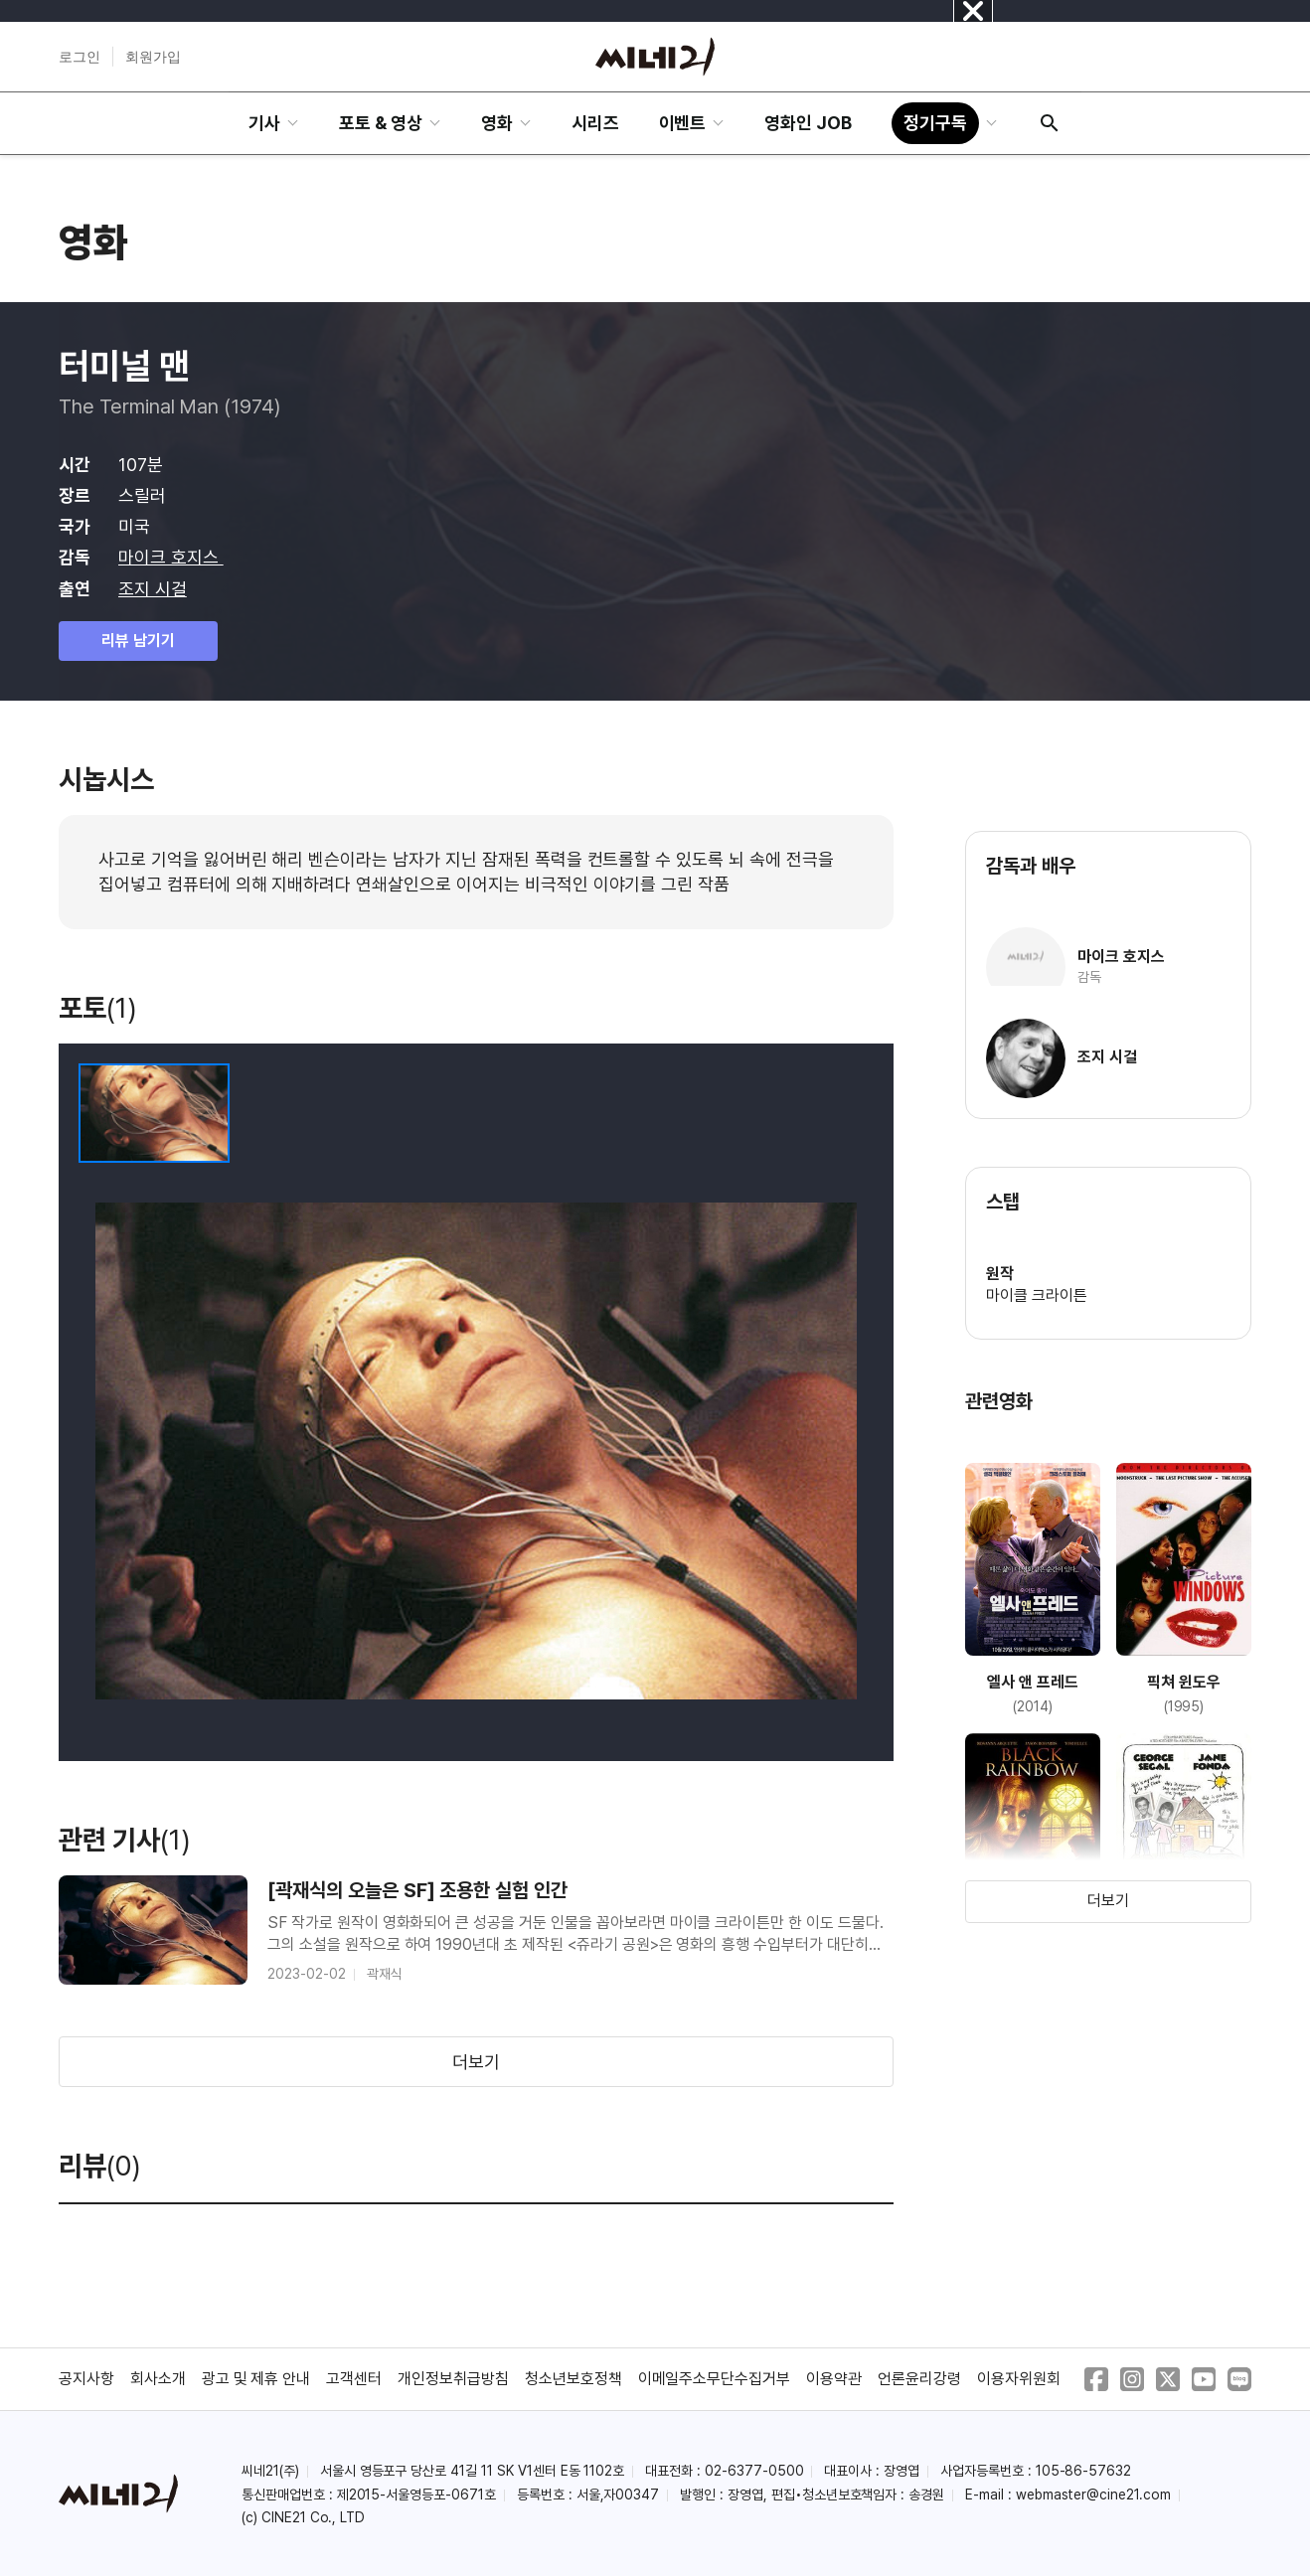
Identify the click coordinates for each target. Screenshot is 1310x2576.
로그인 (79, 57)
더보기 (476, 2061)
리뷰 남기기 (138, 640)
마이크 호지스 (171, 557)
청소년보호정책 (573, 2378)
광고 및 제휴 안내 (256, 2378)
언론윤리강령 (919, 2378)
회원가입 (153, 57)
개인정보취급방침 (453, 2378)
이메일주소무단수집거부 (714, 2378)
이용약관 (834, 2378)
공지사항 (86, 2378)
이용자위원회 (1019, 2378)
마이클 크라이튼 (1036, 1295)
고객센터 (354, 2378)
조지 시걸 (152, 588)
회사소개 (158, 2378)
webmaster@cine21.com (1093, 2494)
